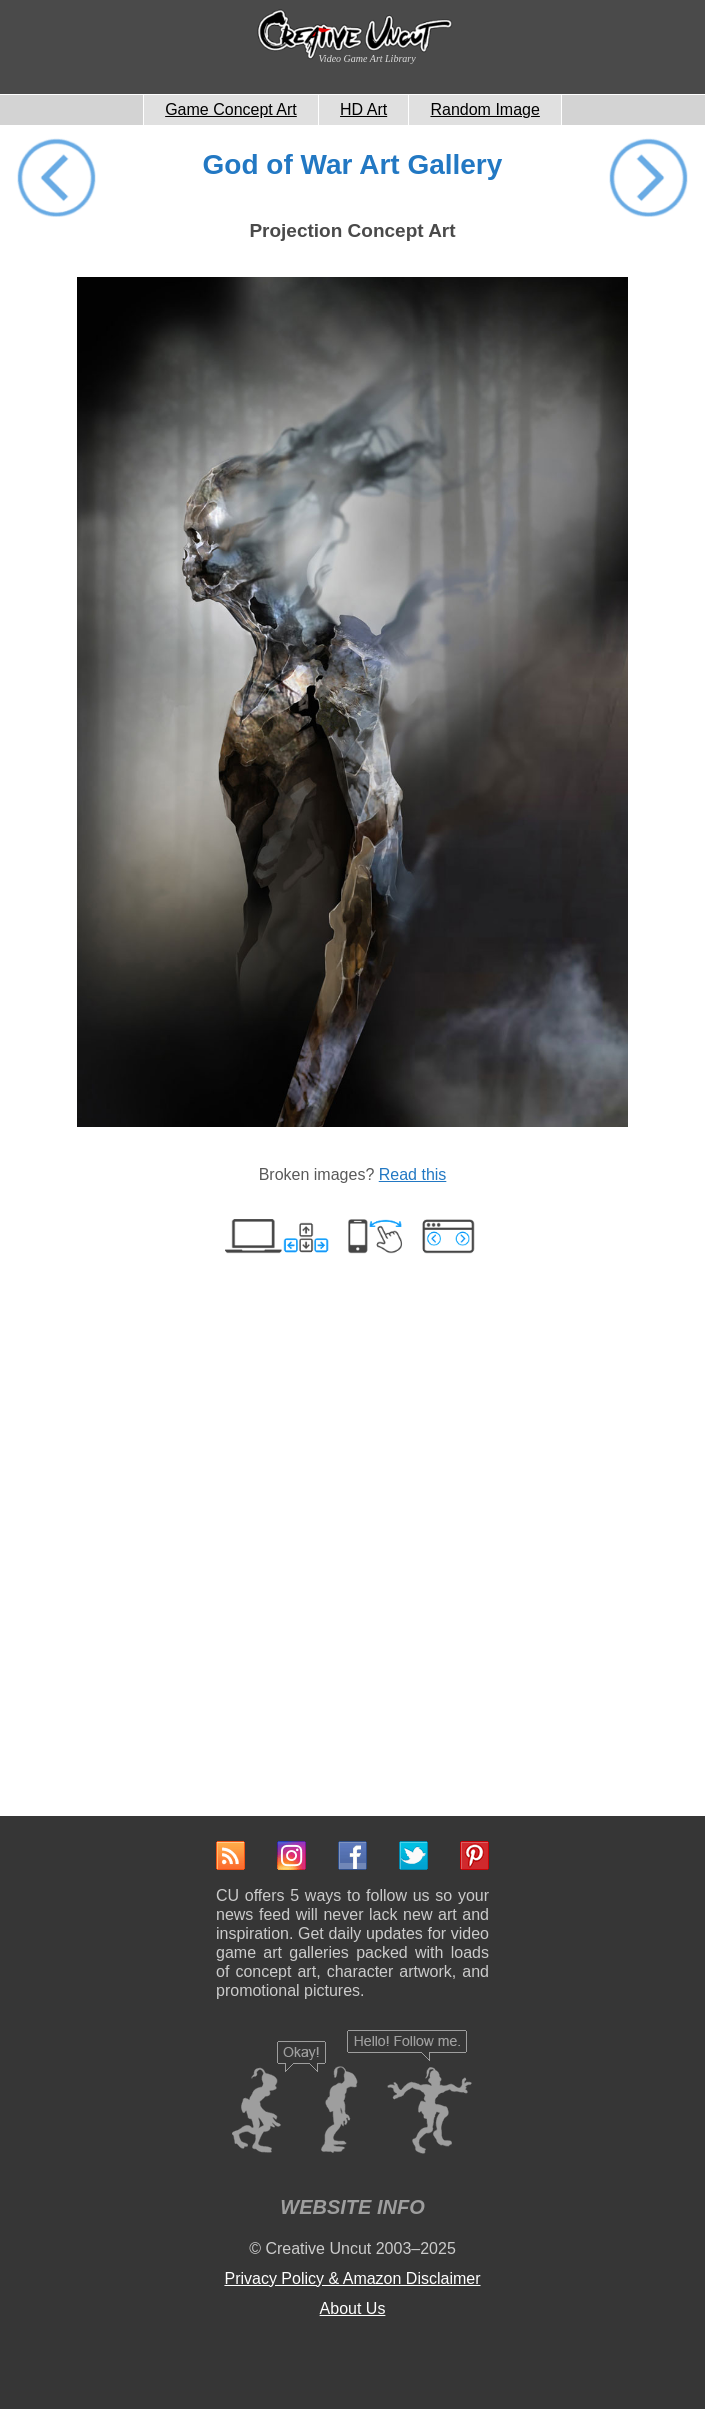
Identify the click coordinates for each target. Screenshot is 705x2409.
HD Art (363, 109)
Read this (413, 1174)
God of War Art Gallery (353, 164)
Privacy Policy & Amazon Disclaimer (352, 2278)
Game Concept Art (231, 109)
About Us (353, 2308)
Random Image (484, 109)
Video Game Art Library (367, 58)
